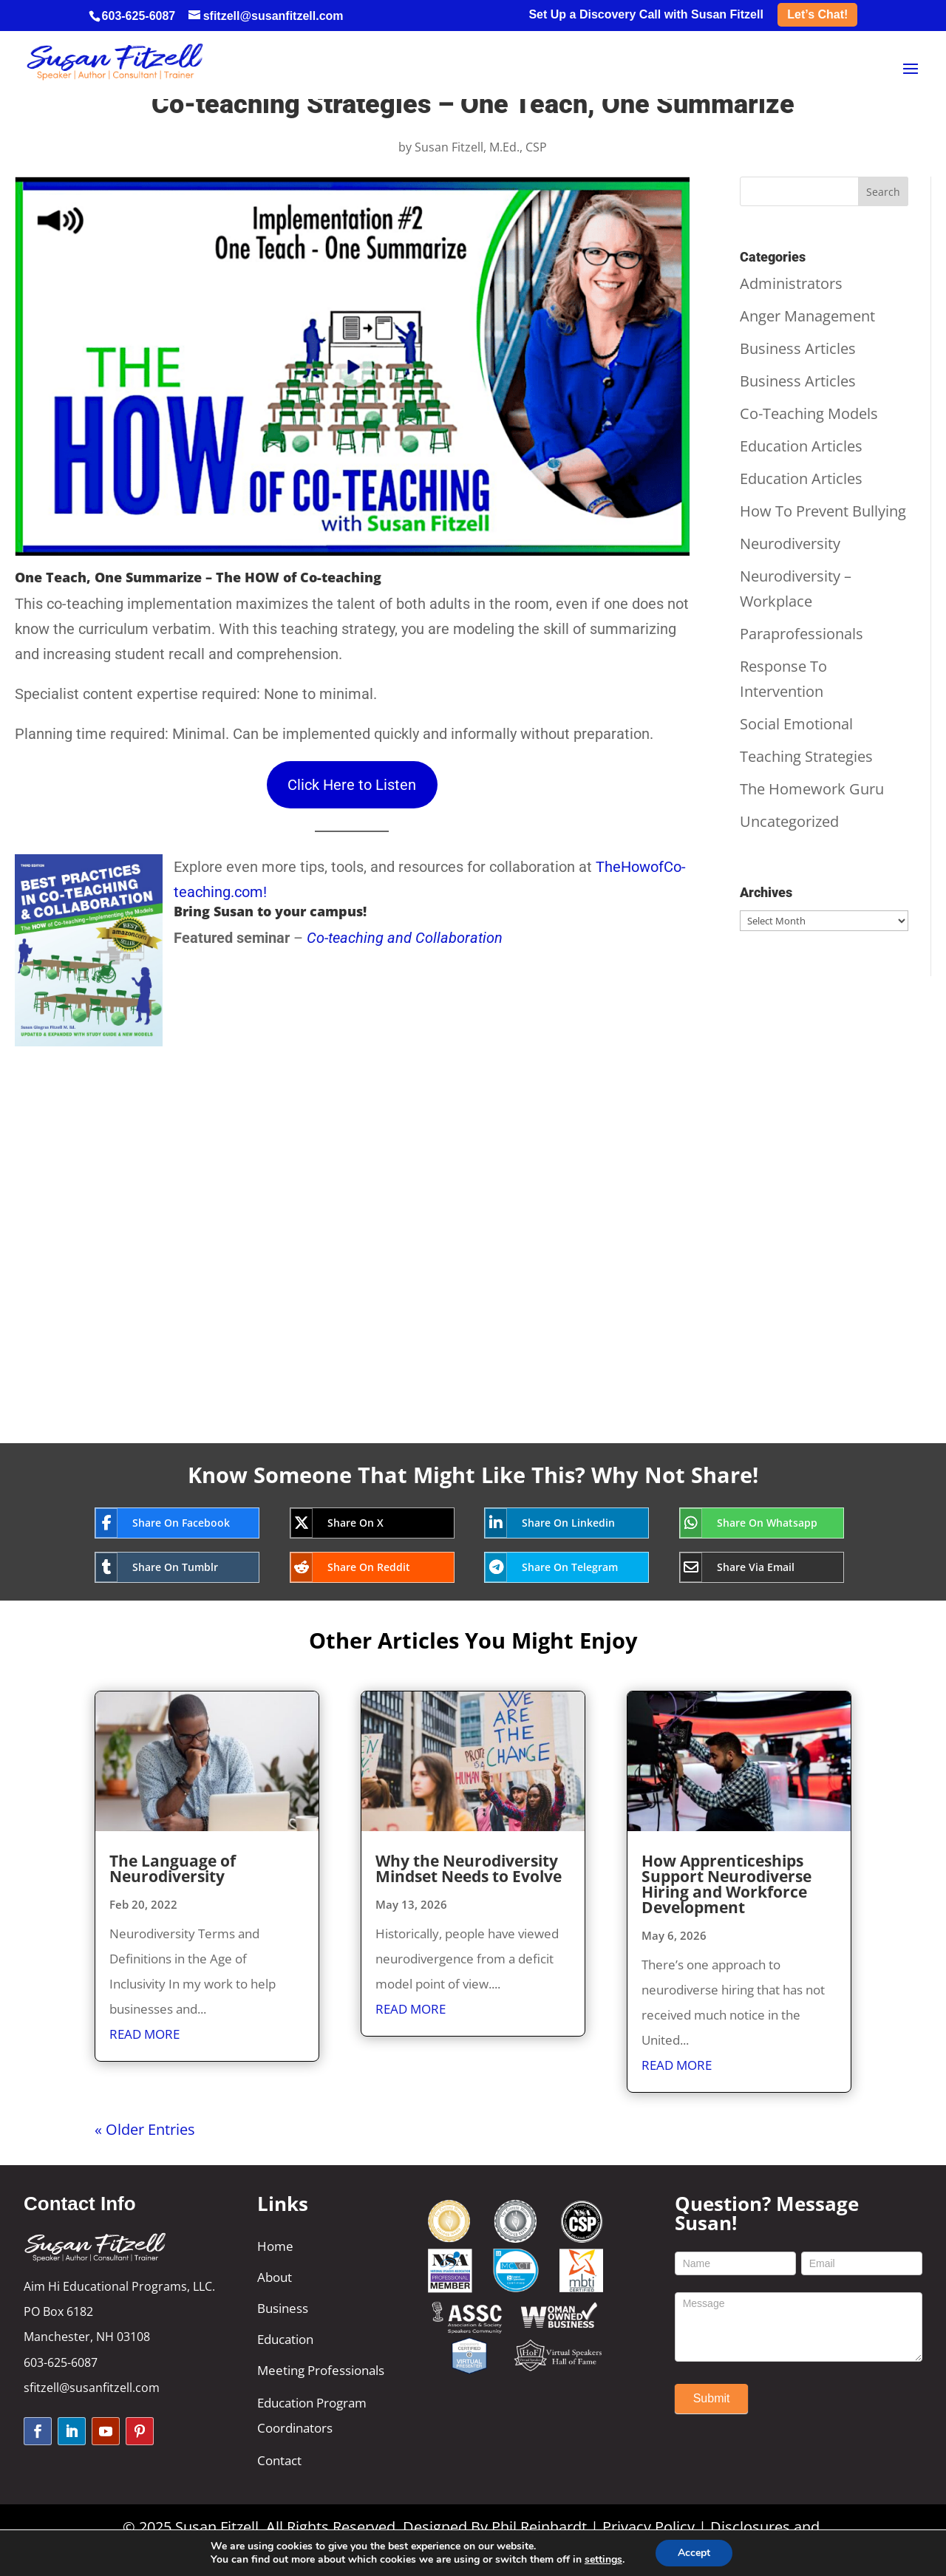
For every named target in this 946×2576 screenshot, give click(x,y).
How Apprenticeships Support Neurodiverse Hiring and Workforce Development (726, 1884)
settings (603, 2559)
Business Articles (798, 348)
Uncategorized (789, 821)
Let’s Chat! (817, 14)
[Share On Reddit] (361, 1567)
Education (285, 2339)
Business (282, 2308)
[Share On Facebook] (165, 1523)
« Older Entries (145, 2129)
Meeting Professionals (320, 2370)
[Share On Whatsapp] (750, 1523)
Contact (279, 2460)
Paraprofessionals (801, 634)
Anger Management (807, 316)
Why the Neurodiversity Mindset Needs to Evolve (468, 1868)
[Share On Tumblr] (165, 1567)
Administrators (791, 283)
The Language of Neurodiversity (172, 1868)
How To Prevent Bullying (823, 511)
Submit (711, 2398)
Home (275, 2246)
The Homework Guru (812, 789)
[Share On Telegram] (555, 1567)
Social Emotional (796, 724)
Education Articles (801, 446)
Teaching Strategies (806, 756)
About (274, 2277)
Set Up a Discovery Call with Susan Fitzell (645, 15)
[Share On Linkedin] (555, 1523)
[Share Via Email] (750, 1567)
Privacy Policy (648, 2527)
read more (144, 2033)
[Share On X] (361, 1523)
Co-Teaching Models (809, 413)
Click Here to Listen (351, 785)
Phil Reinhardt (539, 2527)
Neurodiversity (790, 543)
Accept (694, 2553)
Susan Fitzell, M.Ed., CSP (481, 147)
